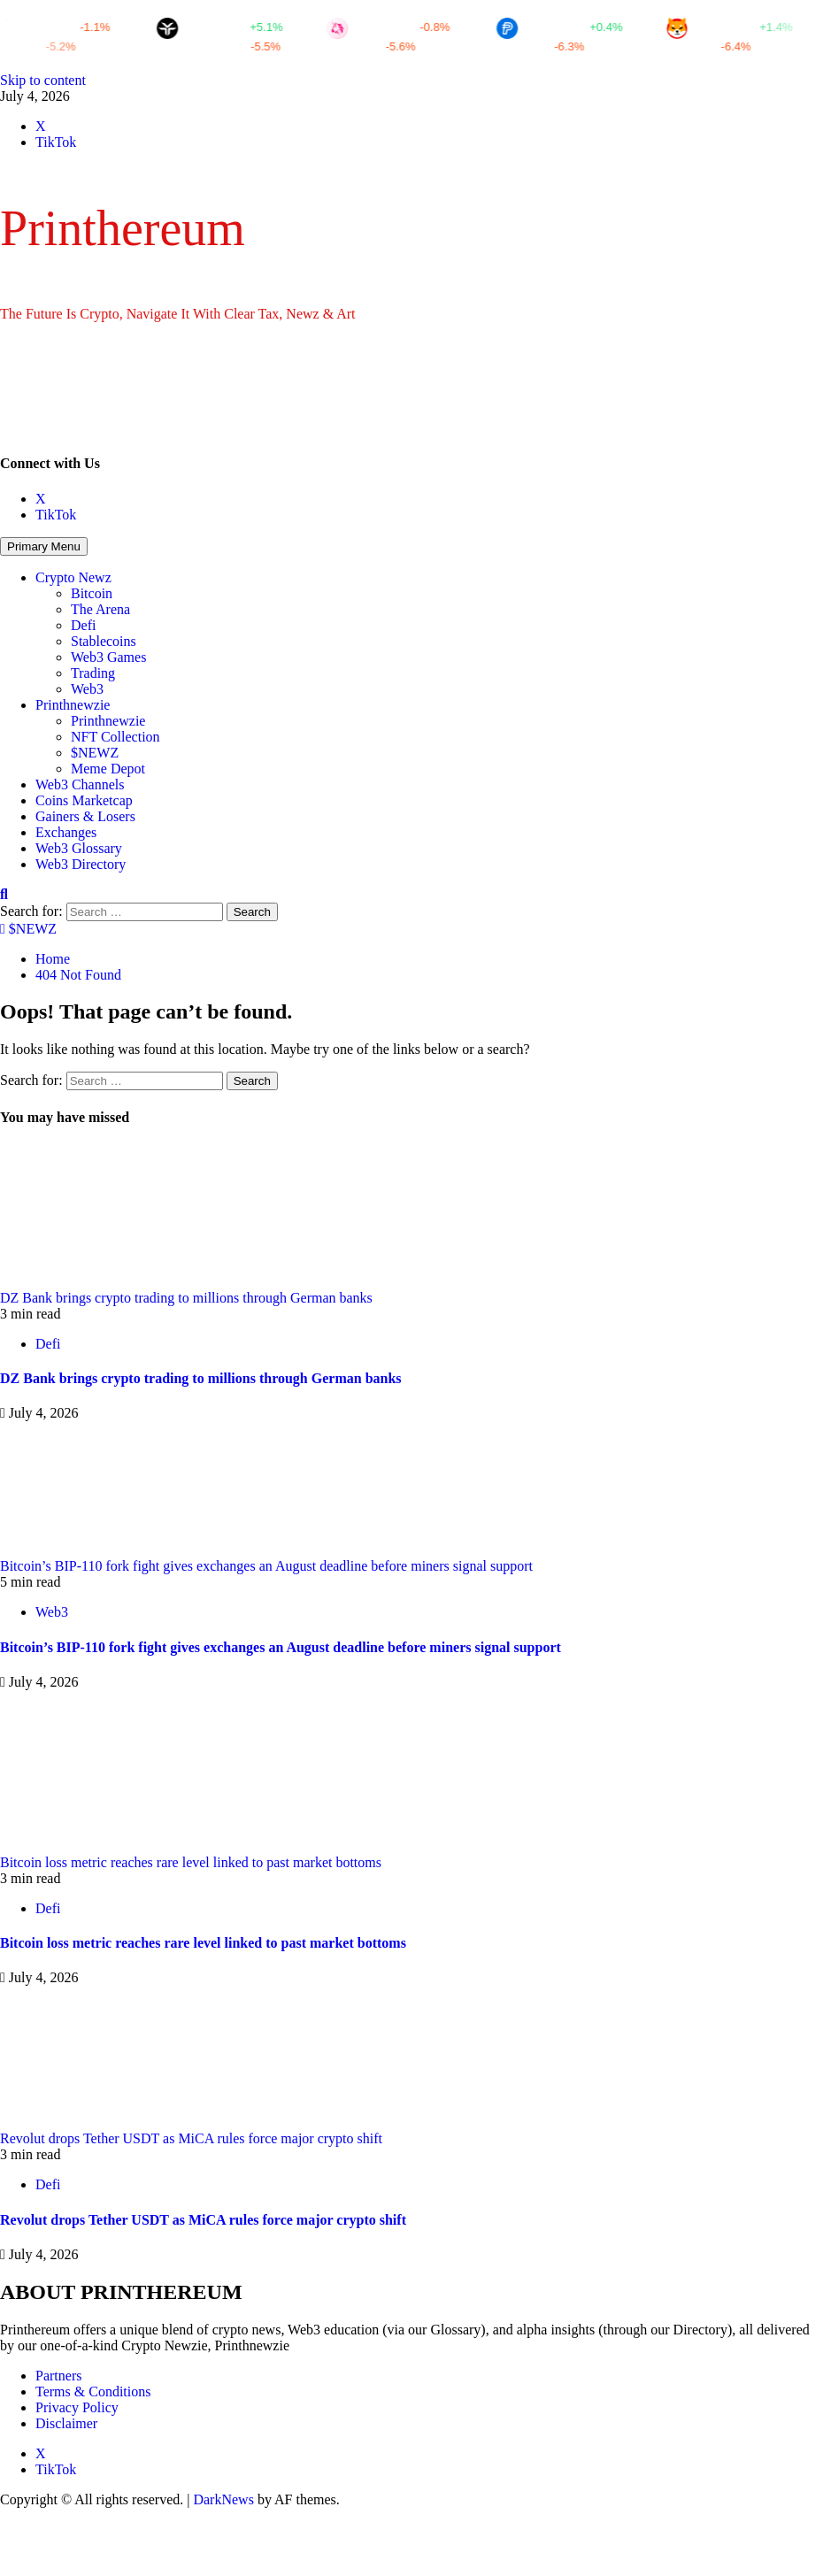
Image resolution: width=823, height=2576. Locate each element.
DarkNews (223, 2499)
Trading (93, 673)
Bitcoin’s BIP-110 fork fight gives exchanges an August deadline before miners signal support (266, 1565)
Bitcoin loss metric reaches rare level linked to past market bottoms (190, 1862)
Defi (83, 625)
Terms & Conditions (92, 2391)
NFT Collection (115, 736)
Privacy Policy (77, 2407)
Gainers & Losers (85, 816)
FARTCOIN (174, 46)
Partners (58, 2375)
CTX (326, 46)
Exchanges (65, 832)
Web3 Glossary (78, 848)
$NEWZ (95, 752)
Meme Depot (108, 768)
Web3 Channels (79, 784)
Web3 (87, 688)
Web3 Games (108, 657)
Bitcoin (91, 593)
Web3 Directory (80, 864)
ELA (496, 46)
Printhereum (122, 228)
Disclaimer (66, 2423)
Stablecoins (103, 641)
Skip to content (43, 80)
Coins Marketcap (84, 800)
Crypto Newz (73, 577)
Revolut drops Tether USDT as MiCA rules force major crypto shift (191, 2138)
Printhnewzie (72, 704)
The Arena (100, 609)
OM (664, 46)
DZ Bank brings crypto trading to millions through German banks (186, 1297)
